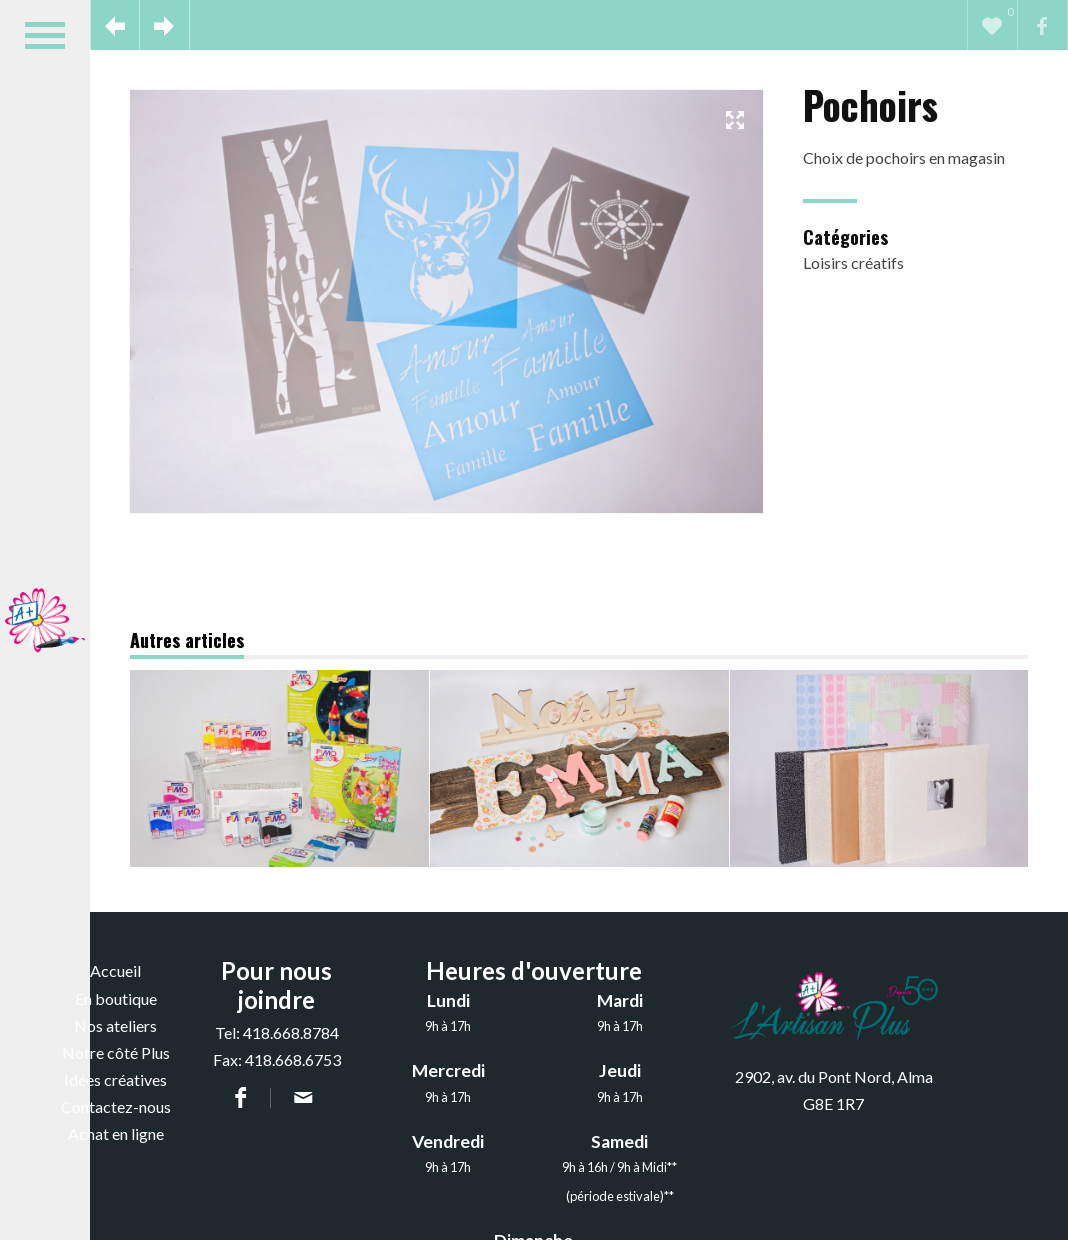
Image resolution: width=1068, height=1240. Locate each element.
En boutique (116, 998)
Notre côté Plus (116, 1052)
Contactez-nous (116, 1106)
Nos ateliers (115, 1025)
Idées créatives (115, 1079)
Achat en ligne (116, 1133)
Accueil (115, 970)
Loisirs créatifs (853, 262)
